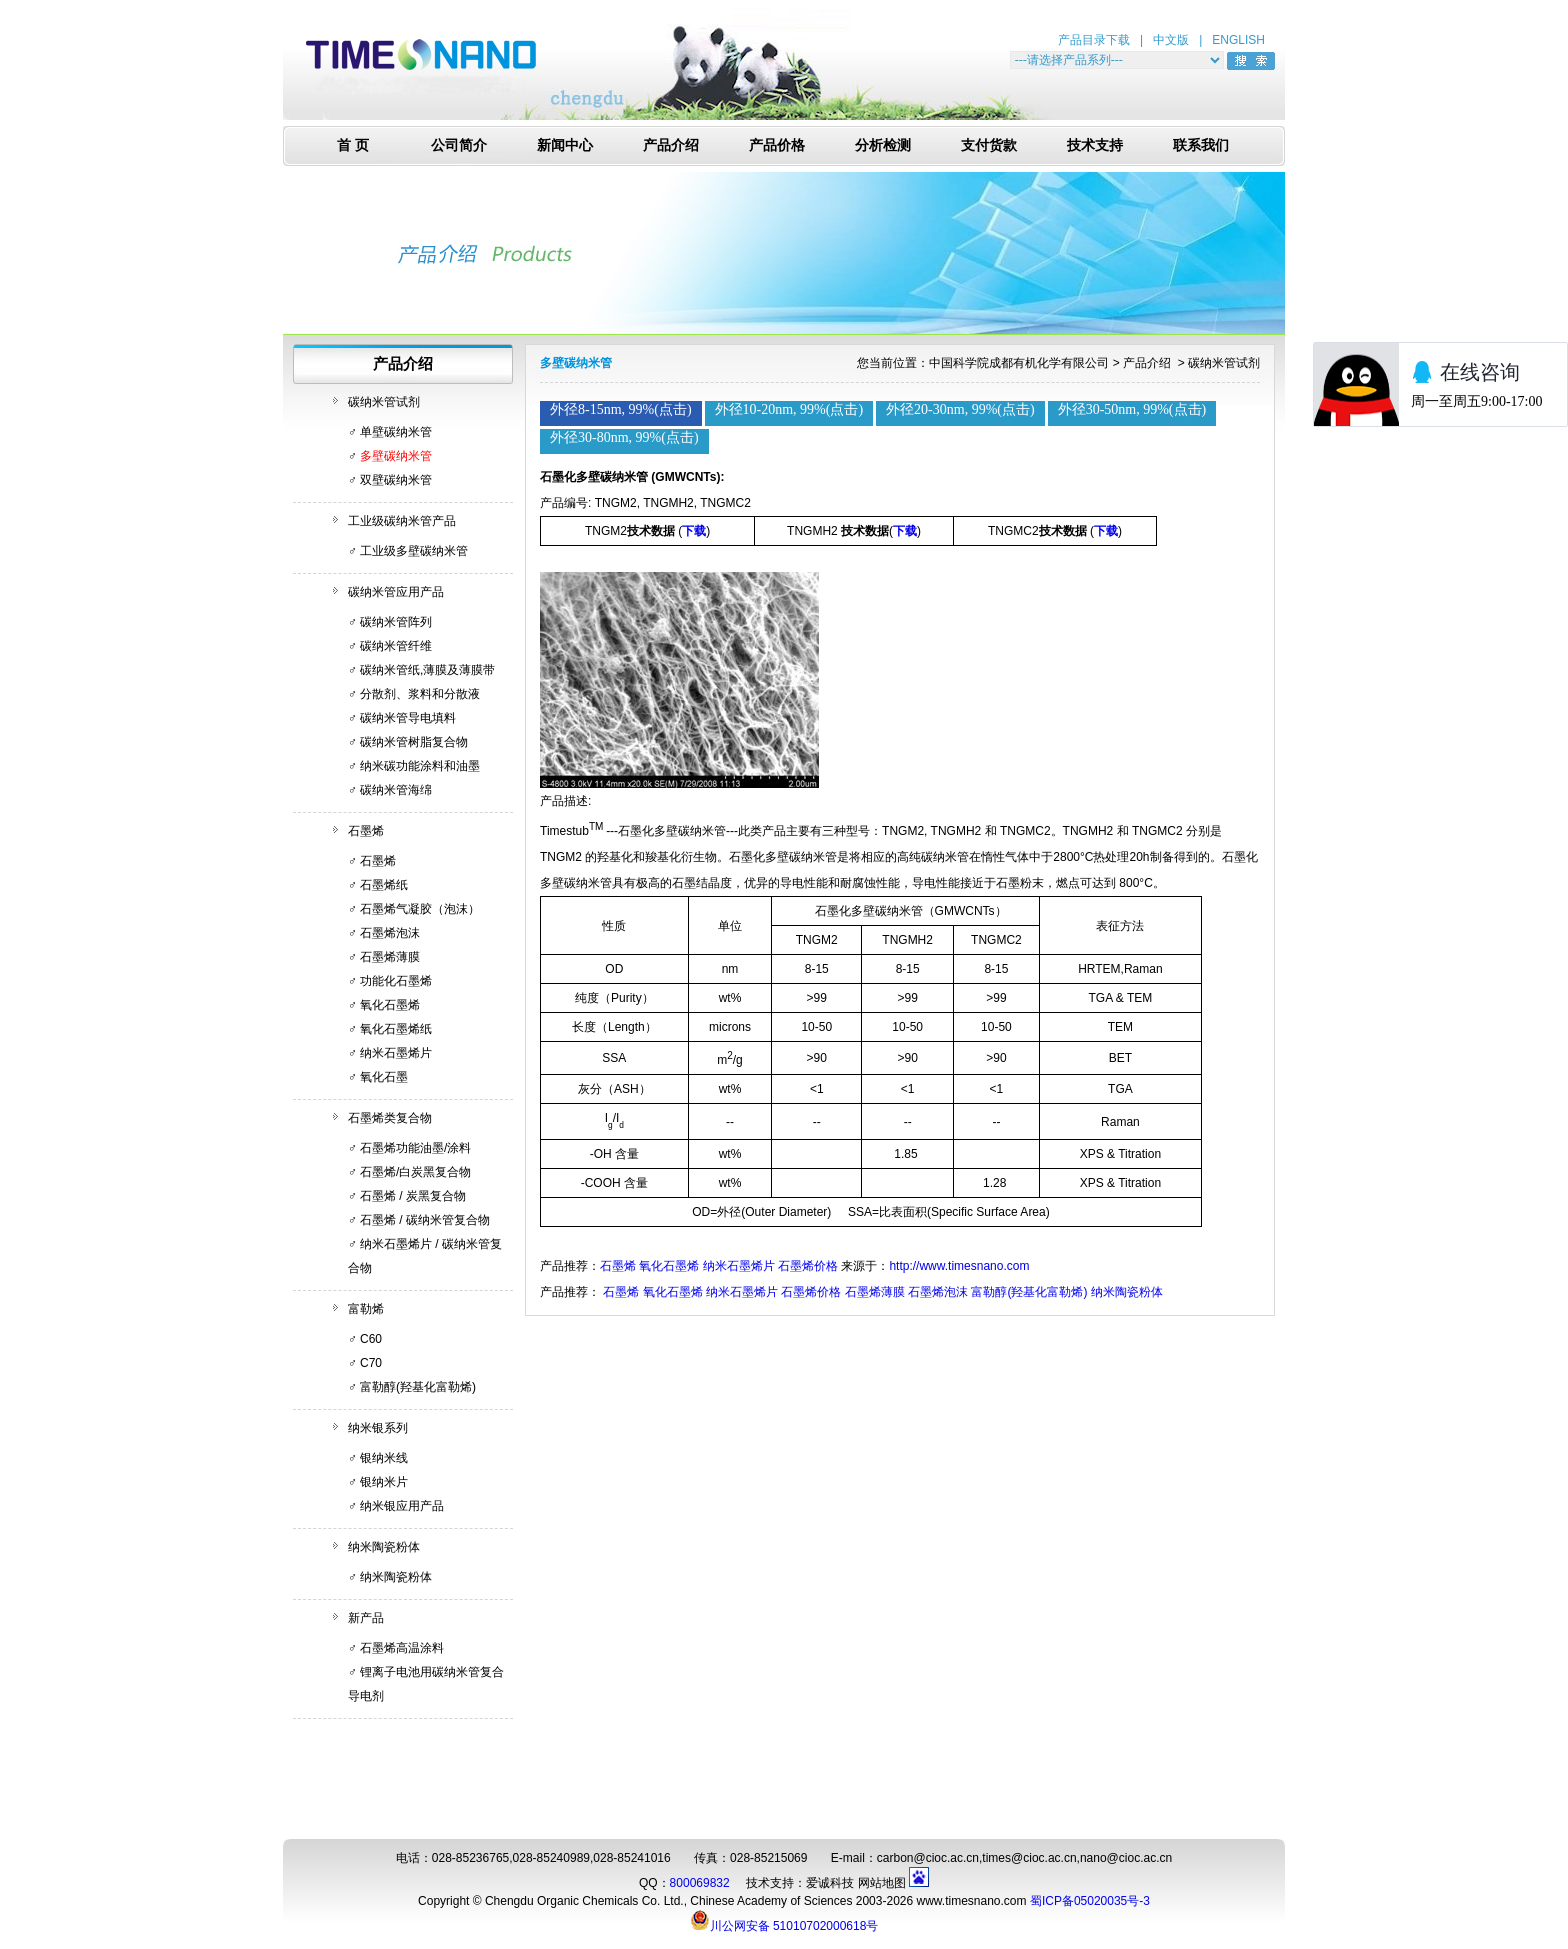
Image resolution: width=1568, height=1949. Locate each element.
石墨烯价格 (808, 1266)
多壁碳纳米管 (396, 456)
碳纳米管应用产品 (396, 592)
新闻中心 (565, 145)
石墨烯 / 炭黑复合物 (413, 1196)
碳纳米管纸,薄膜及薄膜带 (427, 670)
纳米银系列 (378, 1428)
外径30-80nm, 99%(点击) (624, 437)
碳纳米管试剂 (384, 402)
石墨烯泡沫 (390, 933)
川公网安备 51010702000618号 (784, 1920)
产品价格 (777, 145)
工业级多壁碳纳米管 (414, 551)
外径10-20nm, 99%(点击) (789, 409)
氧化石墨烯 (390, 1005)
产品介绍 (671, 145)
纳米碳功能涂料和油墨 (420, 766)
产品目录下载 (1094, 40)
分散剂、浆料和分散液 (420, 694)
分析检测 (883, 145)
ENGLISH (1238, 40)
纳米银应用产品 (402, 1506)
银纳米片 (384, 1482)
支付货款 (989, 145)
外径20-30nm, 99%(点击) (960, 409)
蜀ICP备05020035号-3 (1090, 1901)
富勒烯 (366, 1309)
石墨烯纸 (384, 885)
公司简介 (459, 145)
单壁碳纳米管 (396, 432)
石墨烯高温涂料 (402, 1648)
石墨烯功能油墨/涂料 (415, 1148)
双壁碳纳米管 (396, 480)
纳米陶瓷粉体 (384, 1547)
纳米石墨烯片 (396, 1053)
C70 (371, 1363)
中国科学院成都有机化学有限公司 (1019, 363)
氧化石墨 (384, 1077)
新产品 (366, 1618)
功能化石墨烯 (396, 981)
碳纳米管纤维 (396, 646)
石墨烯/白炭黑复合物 (415, 1172)
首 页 (353, 145)
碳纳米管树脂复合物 (414, 742)
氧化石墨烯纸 (396, 1029)
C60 (371, 1339)
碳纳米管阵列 (396, 622)
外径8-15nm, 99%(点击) (621, 409)
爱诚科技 (830, 1883)
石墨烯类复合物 (390, 1118)
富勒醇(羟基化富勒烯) (418, 1387)
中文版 (1171, 40)
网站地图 (882, 1883)
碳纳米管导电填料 (408, 718)
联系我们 (1201, 145)
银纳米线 (384, 1458)
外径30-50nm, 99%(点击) (1132, 409)
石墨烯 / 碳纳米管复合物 (425, 1220)
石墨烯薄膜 (390, 957)
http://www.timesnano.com (959, 1266)
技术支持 (1095, 145)
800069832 (700, 1883)
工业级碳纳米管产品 (402, 521)
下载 (694, 531)
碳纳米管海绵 (396, 790)
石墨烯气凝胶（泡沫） (420, 909)
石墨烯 (366, 831)
